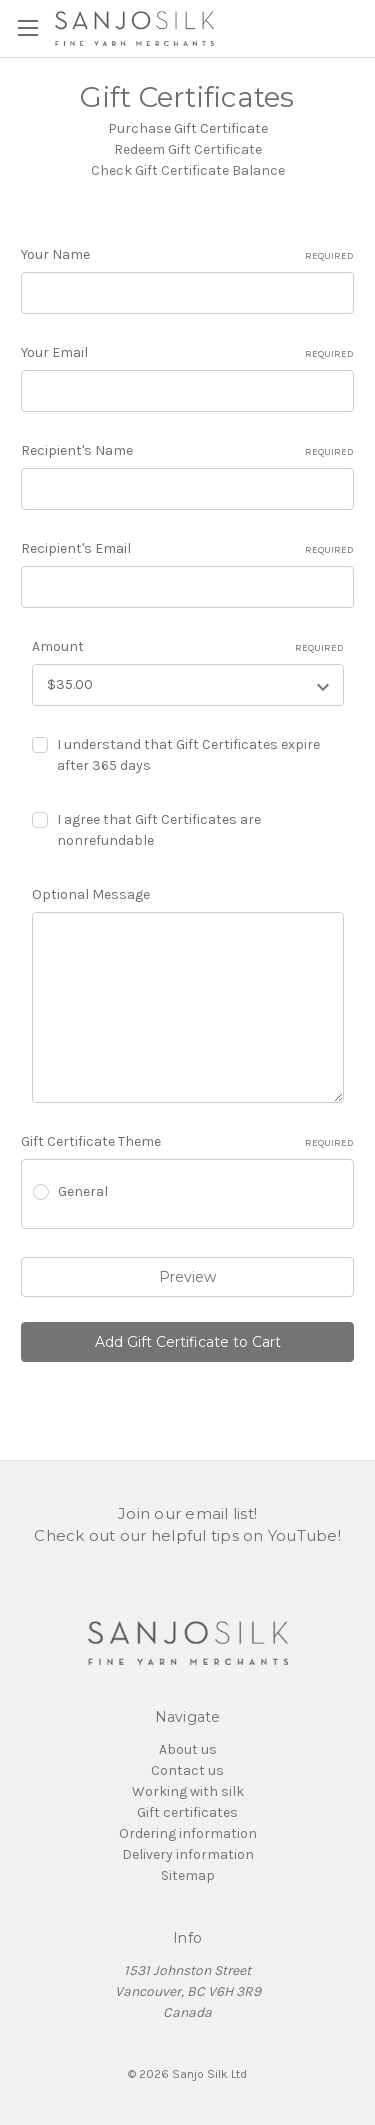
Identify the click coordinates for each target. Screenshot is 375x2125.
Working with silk (188, 1791)
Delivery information (188, 1854)
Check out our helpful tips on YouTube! (187, 1535)
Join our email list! (187, 1513)
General (83, 1191)
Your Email (187, 353)
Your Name (187, 255)
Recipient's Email (187, 549)
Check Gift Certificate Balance (188, 170)
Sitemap (188, 1875)
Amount (188, 647)
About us (188, 1749)
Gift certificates (187, 1812)
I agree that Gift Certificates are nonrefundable (159, 830)
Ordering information (188, 1833)
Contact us (187, 1770)
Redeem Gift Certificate (188, 149)
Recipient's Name (187, 451)
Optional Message (91, 894)
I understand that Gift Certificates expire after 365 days (188, 755)
